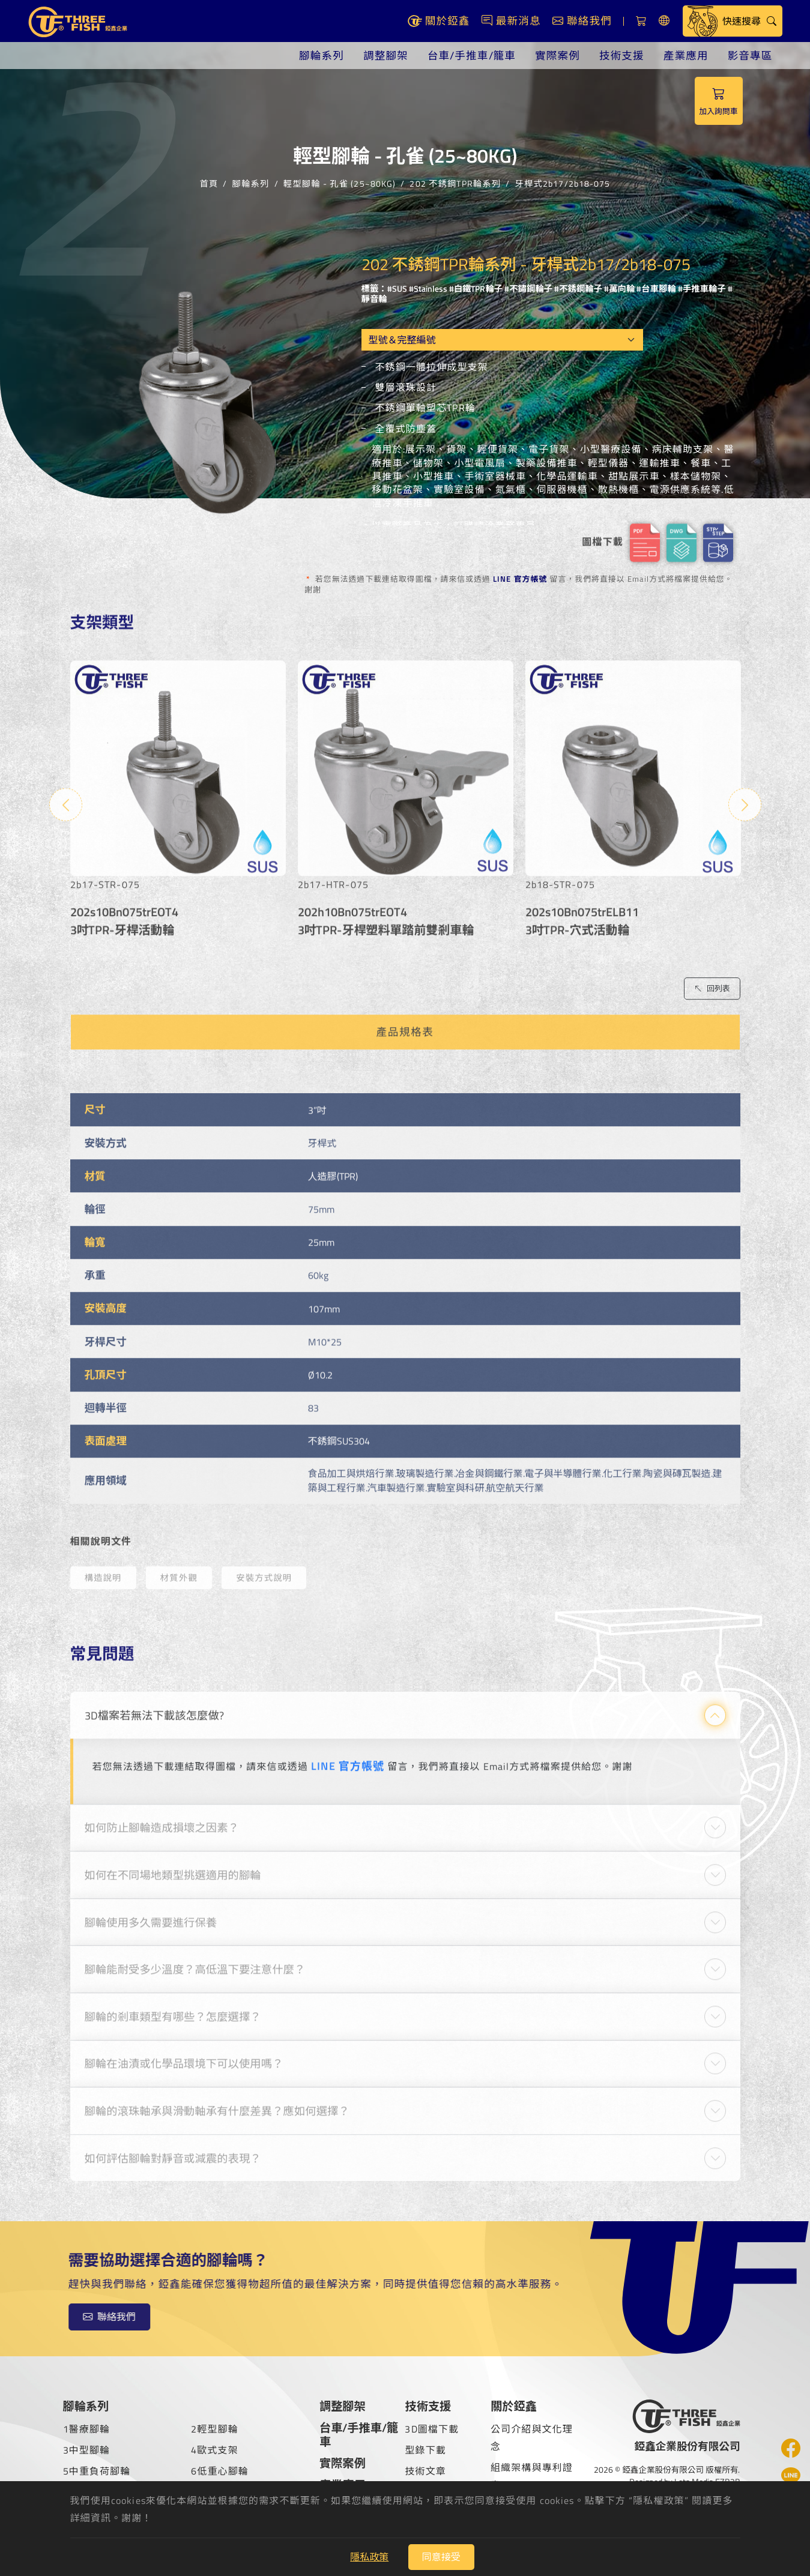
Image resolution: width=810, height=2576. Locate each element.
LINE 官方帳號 (520, 579)
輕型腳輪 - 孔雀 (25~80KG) (339, 182)
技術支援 (621, 55)
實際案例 (557, 55)
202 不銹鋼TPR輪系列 (455, 182)
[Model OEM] (502, 340)
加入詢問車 (719, 101)
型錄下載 (425, 2450)
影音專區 (750, 55)
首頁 (208, 182)
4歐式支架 (214, 2450)
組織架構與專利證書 (532, 2476)
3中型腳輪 (86, 2450)
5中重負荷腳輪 (97, 2471)
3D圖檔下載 (432, 2429)
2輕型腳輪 (214, 2429)
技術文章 (425, 2471)
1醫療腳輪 (86, 2429)
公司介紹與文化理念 (532, 2438)
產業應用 (686, 55)
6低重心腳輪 (220, 2471)
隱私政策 (369, 2557)
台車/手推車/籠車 (472, 55)
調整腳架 (385, 55)
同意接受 (441, 2557)
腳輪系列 (321, 55)
